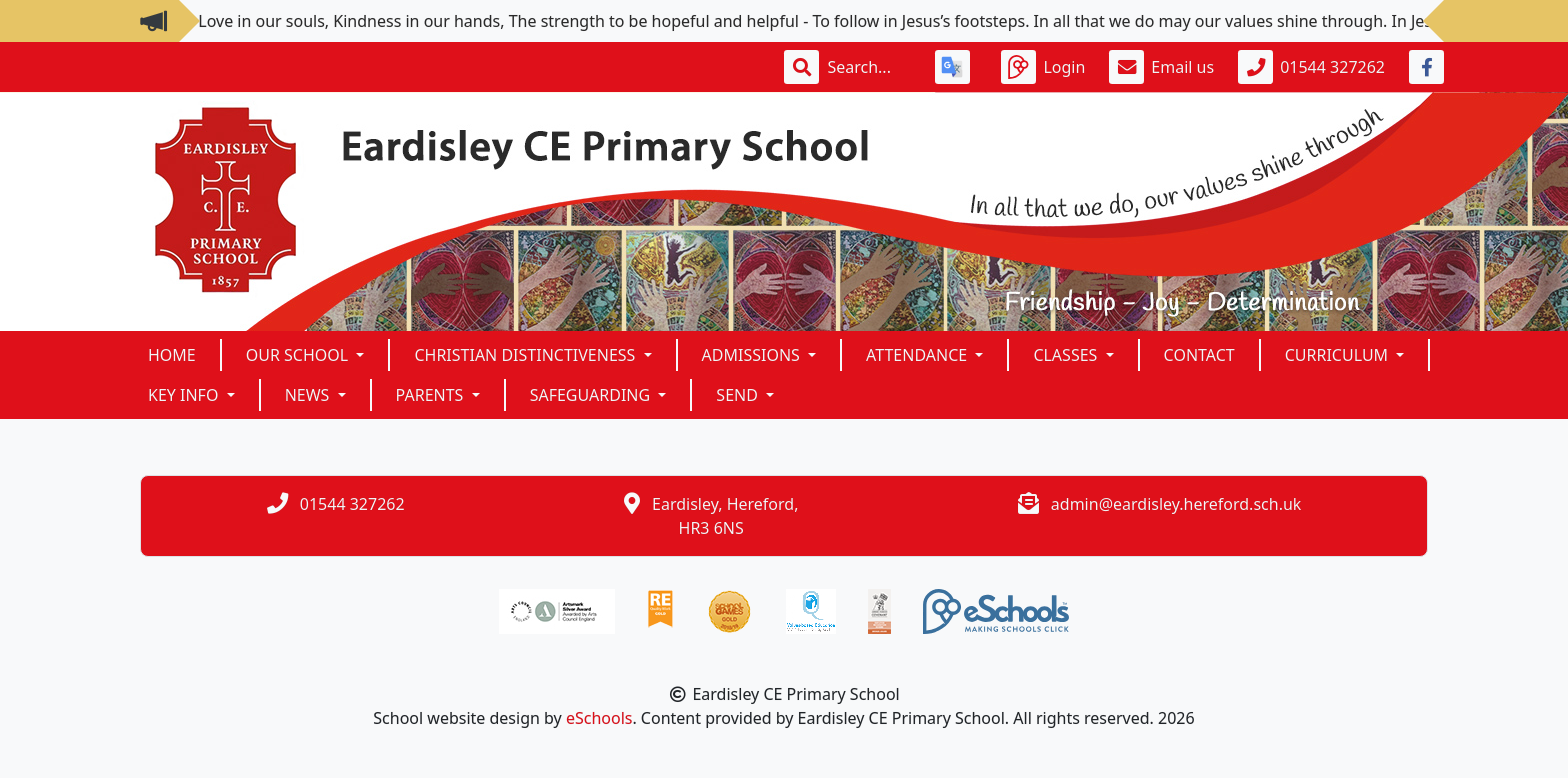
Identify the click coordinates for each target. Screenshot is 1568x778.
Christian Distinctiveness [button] (526, 355)
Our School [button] (299, 355)
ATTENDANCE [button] (918, 355)
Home (172, 355)
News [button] (309, 395)
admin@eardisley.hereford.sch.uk (1176, 504)
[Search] (869, 67)
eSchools (599, 718)
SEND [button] (739, 395)
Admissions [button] (753, 355)
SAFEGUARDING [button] (592, 395)
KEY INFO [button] (185, 395)
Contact (1199, 355)
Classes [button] (1067, 355)
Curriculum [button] (1339, 355)
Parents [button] (432, 395)
